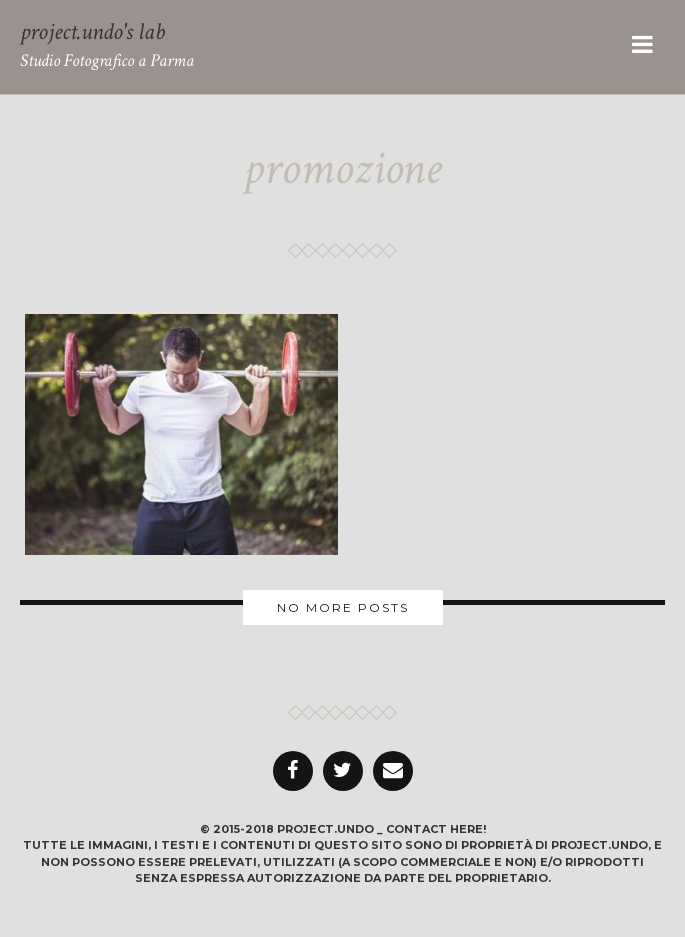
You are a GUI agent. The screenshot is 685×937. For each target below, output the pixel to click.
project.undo (325, 829)
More (342, 607)
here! (468, 829)
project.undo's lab (92, 31)
